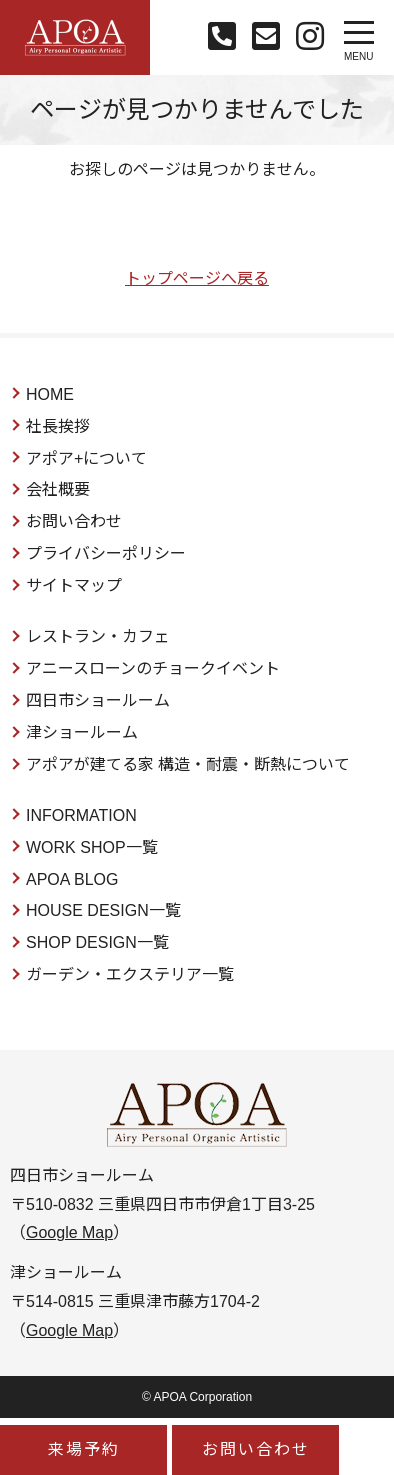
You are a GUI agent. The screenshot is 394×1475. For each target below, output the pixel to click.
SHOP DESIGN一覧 (97, 942)
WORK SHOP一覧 (92, 847)
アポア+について (86, 458)
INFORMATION (81, 815)
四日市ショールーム (98, 700)
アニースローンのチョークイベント (153, 668)
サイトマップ (74, 585)
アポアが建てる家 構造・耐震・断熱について (188, 764)
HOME (50, 394)
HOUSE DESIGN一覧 (103, 910)
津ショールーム (82, 732)
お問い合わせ (74, 521)
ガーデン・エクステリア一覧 (130, 974)
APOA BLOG (72, 879)
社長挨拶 (58, 426)
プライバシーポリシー (106, 553)
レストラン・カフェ (98, 636)
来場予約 (84, 1449)
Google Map (69, 1232)
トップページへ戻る (197, 278)
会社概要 (58, 489)
